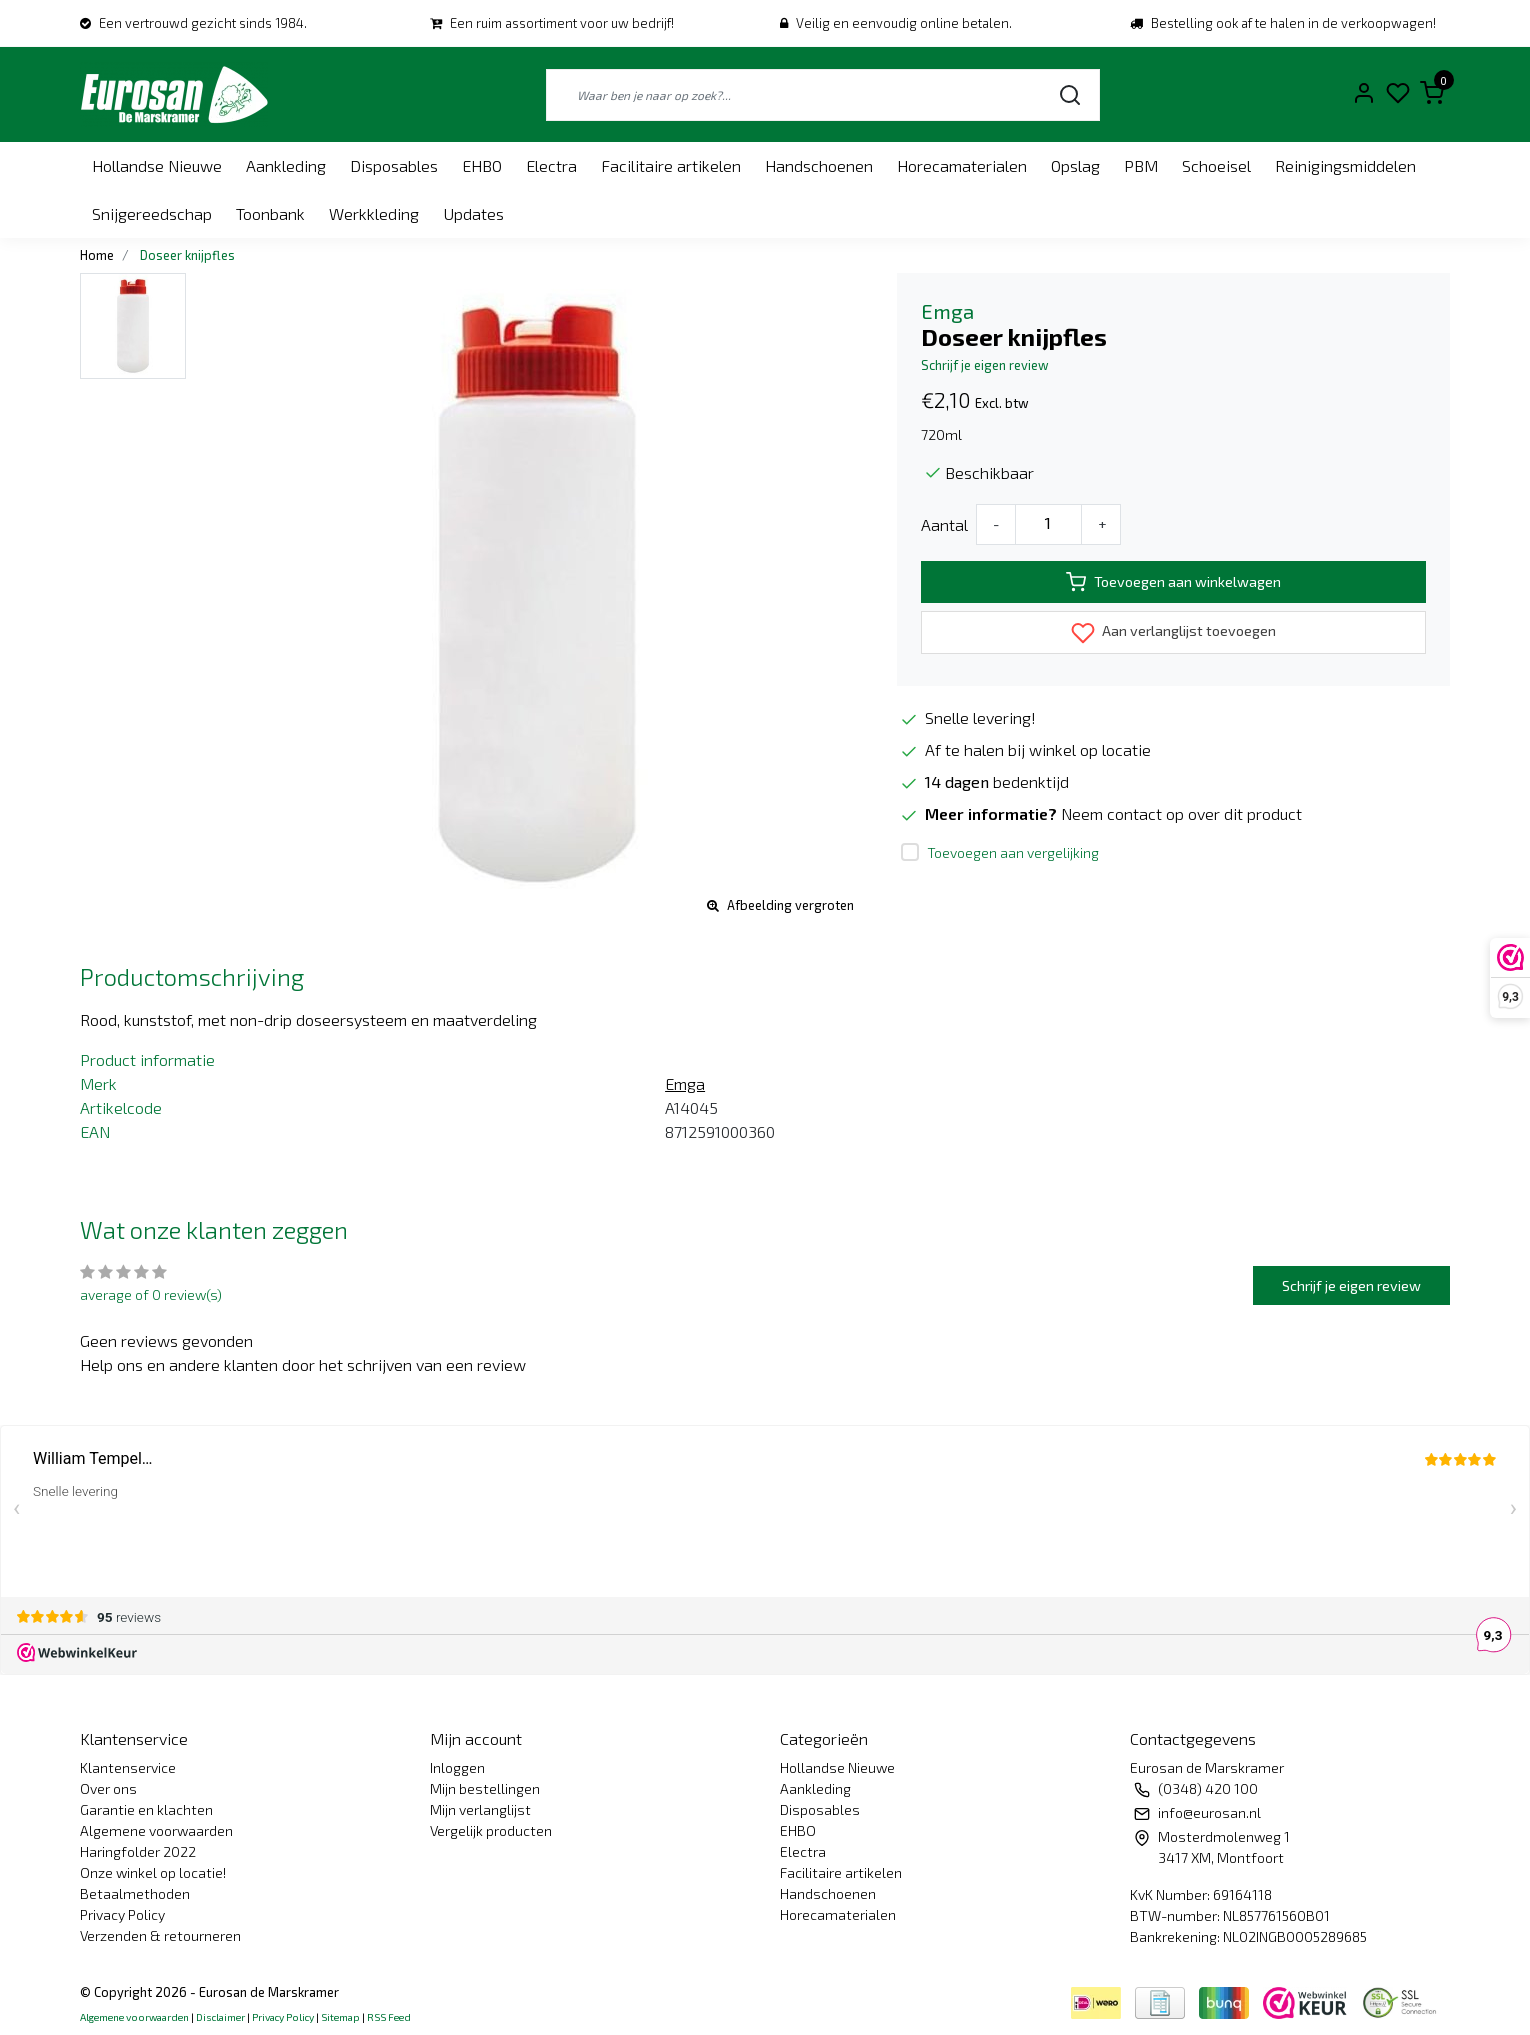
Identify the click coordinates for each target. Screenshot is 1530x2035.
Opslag (1075, 165)
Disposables (394, 165)
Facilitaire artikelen (671, 165)
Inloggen (457, 1767)
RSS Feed (389, 2017)
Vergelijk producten (491, 1830)
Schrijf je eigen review (985, 365)
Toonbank (270, 213)
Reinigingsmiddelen (1345, 165)
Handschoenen (819, 165)
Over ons (108, 1788)
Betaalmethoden (135, 1893)
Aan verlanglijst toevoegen (1173, 633)
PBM (1141, 165)
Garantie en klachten (146, 1809)
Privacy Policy (122, 1914)
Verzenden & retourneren (160, 1935)
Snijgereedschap (152, 213)
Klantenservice (128, 1767)
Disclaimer (220, 2017)
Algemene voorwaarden (156, 1830)
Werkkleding (374, 213)
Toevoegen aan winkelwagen (1173, 582)
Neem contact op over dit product (1181, 813)
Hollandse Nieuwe (157, 165)
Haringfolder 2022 (138, 1851)
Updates (473, 213)
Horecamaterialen (962, 165)
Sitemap (340, 2017)
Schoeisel (1216, 165)
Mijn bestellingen (485, 1788)
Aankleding (286, 165)
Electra (551, 165)
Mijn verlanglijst (480, 1809)
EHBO (482, 165)
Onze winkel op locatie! (153, 1872)
